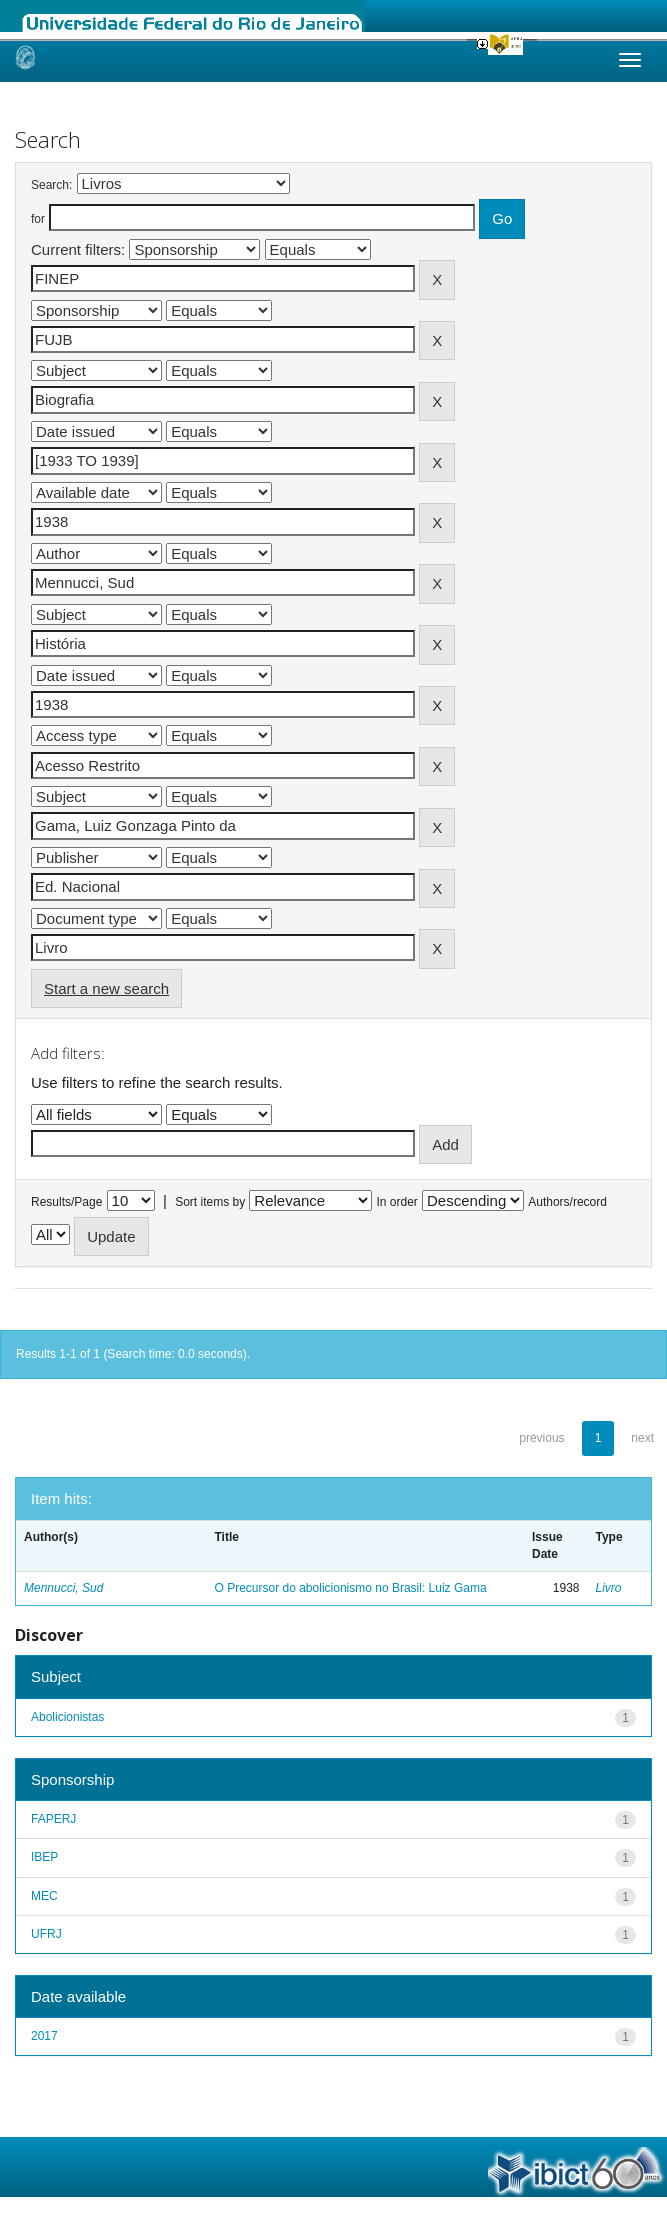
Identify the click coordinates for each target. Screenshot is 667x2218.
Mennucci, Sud (63, 1588)
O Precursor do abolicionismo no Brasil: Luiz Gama (351, 1588)
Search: (51, 185)
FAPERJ (53, 1819)
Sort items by (210, 1202)
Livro (609, 1588)
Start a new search (106, 988)
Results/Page (66, 1202)
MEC (44, 1896)
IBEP (44, 1857)
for (38, 219)
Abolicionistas (67, 1717)
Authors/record (567, 1202)
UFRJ (46, 1934)
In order (397, 1202)
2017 (44, 2036)
